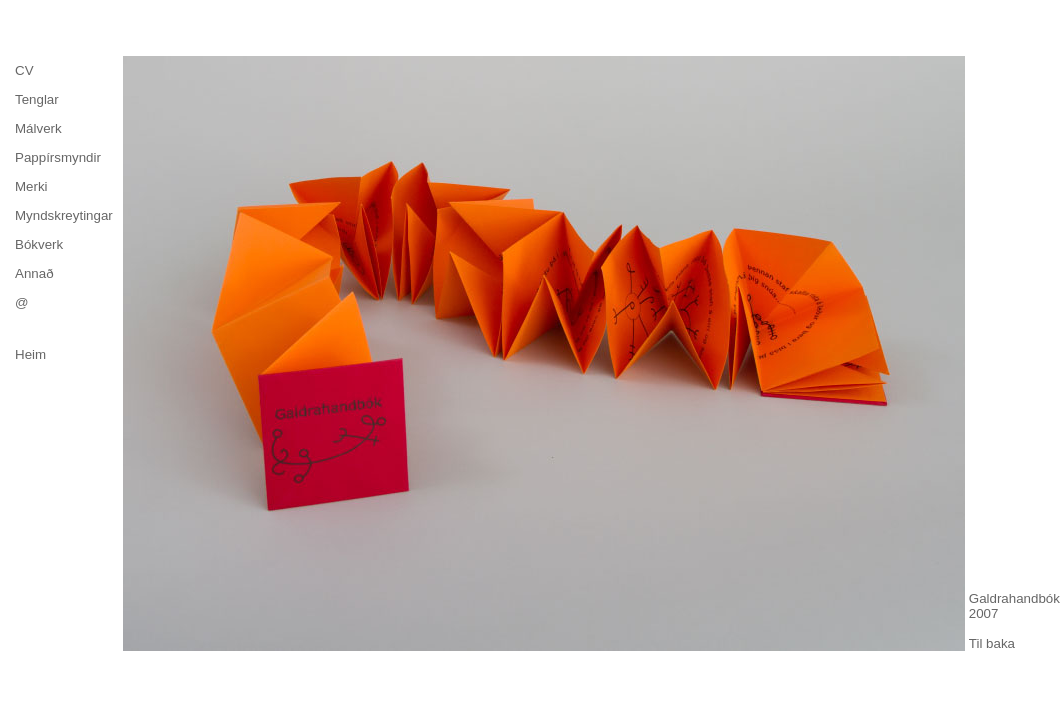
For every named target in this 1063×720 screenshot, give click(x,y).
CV (24, 70)
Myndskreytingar (64, 215)
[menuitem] (64, 70)
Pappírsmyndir (58, 157)
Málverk (38, 128)
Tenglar (37, 99)
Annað (34, 273)
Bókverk (39, 244)
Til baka (992, 643)
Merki (31, 186)
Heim (30, 354)
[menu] (64, 186)
